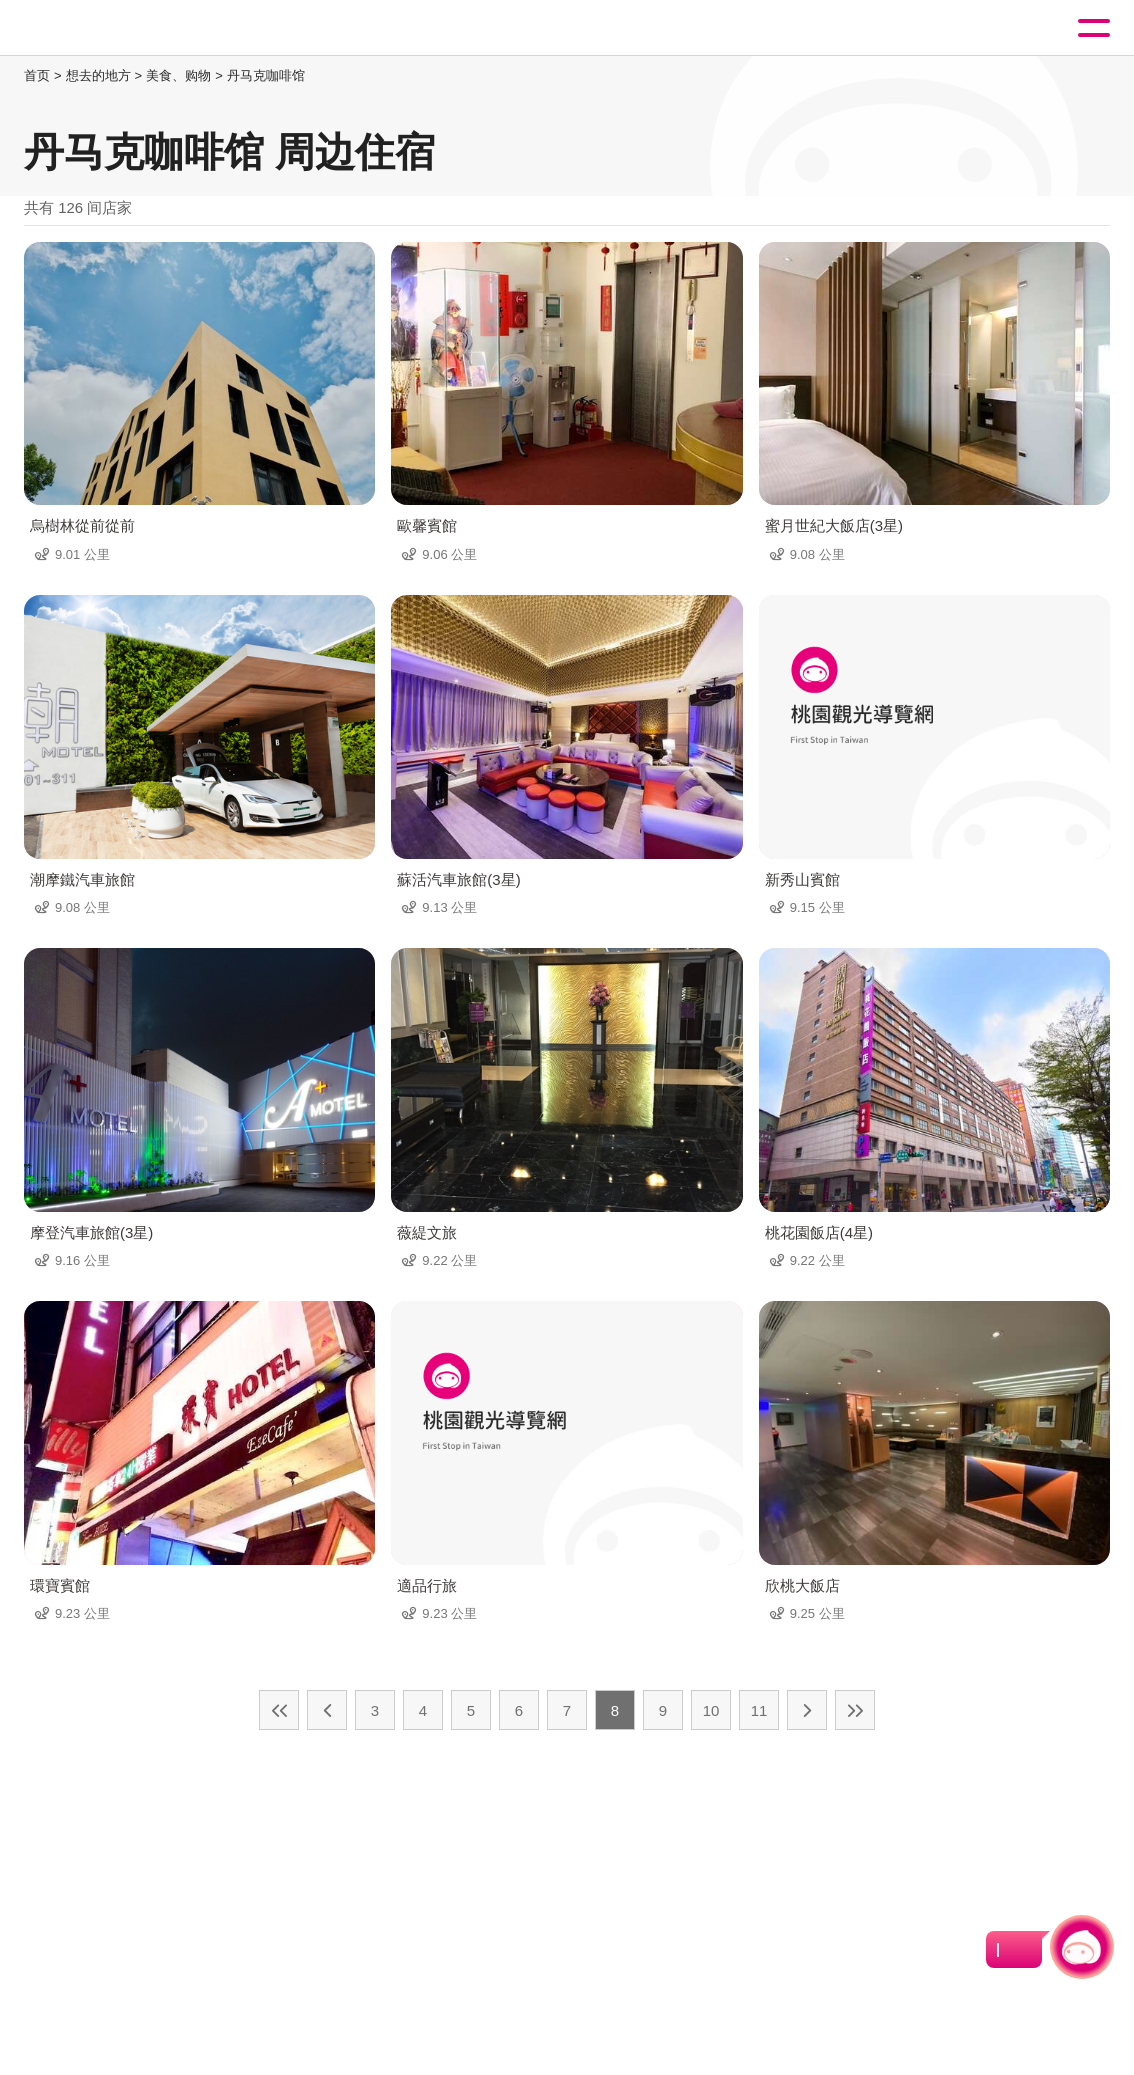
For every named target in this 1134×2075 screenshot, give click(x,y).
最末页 (855, 1710)
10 (711, 1710)
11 (759, 1710)
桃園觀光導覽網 (98, 28)
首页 (37, 75)
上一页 (327, 1710)
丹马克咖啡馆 (266, 75)
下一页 (807, 1710)
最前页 (279, 1710)
